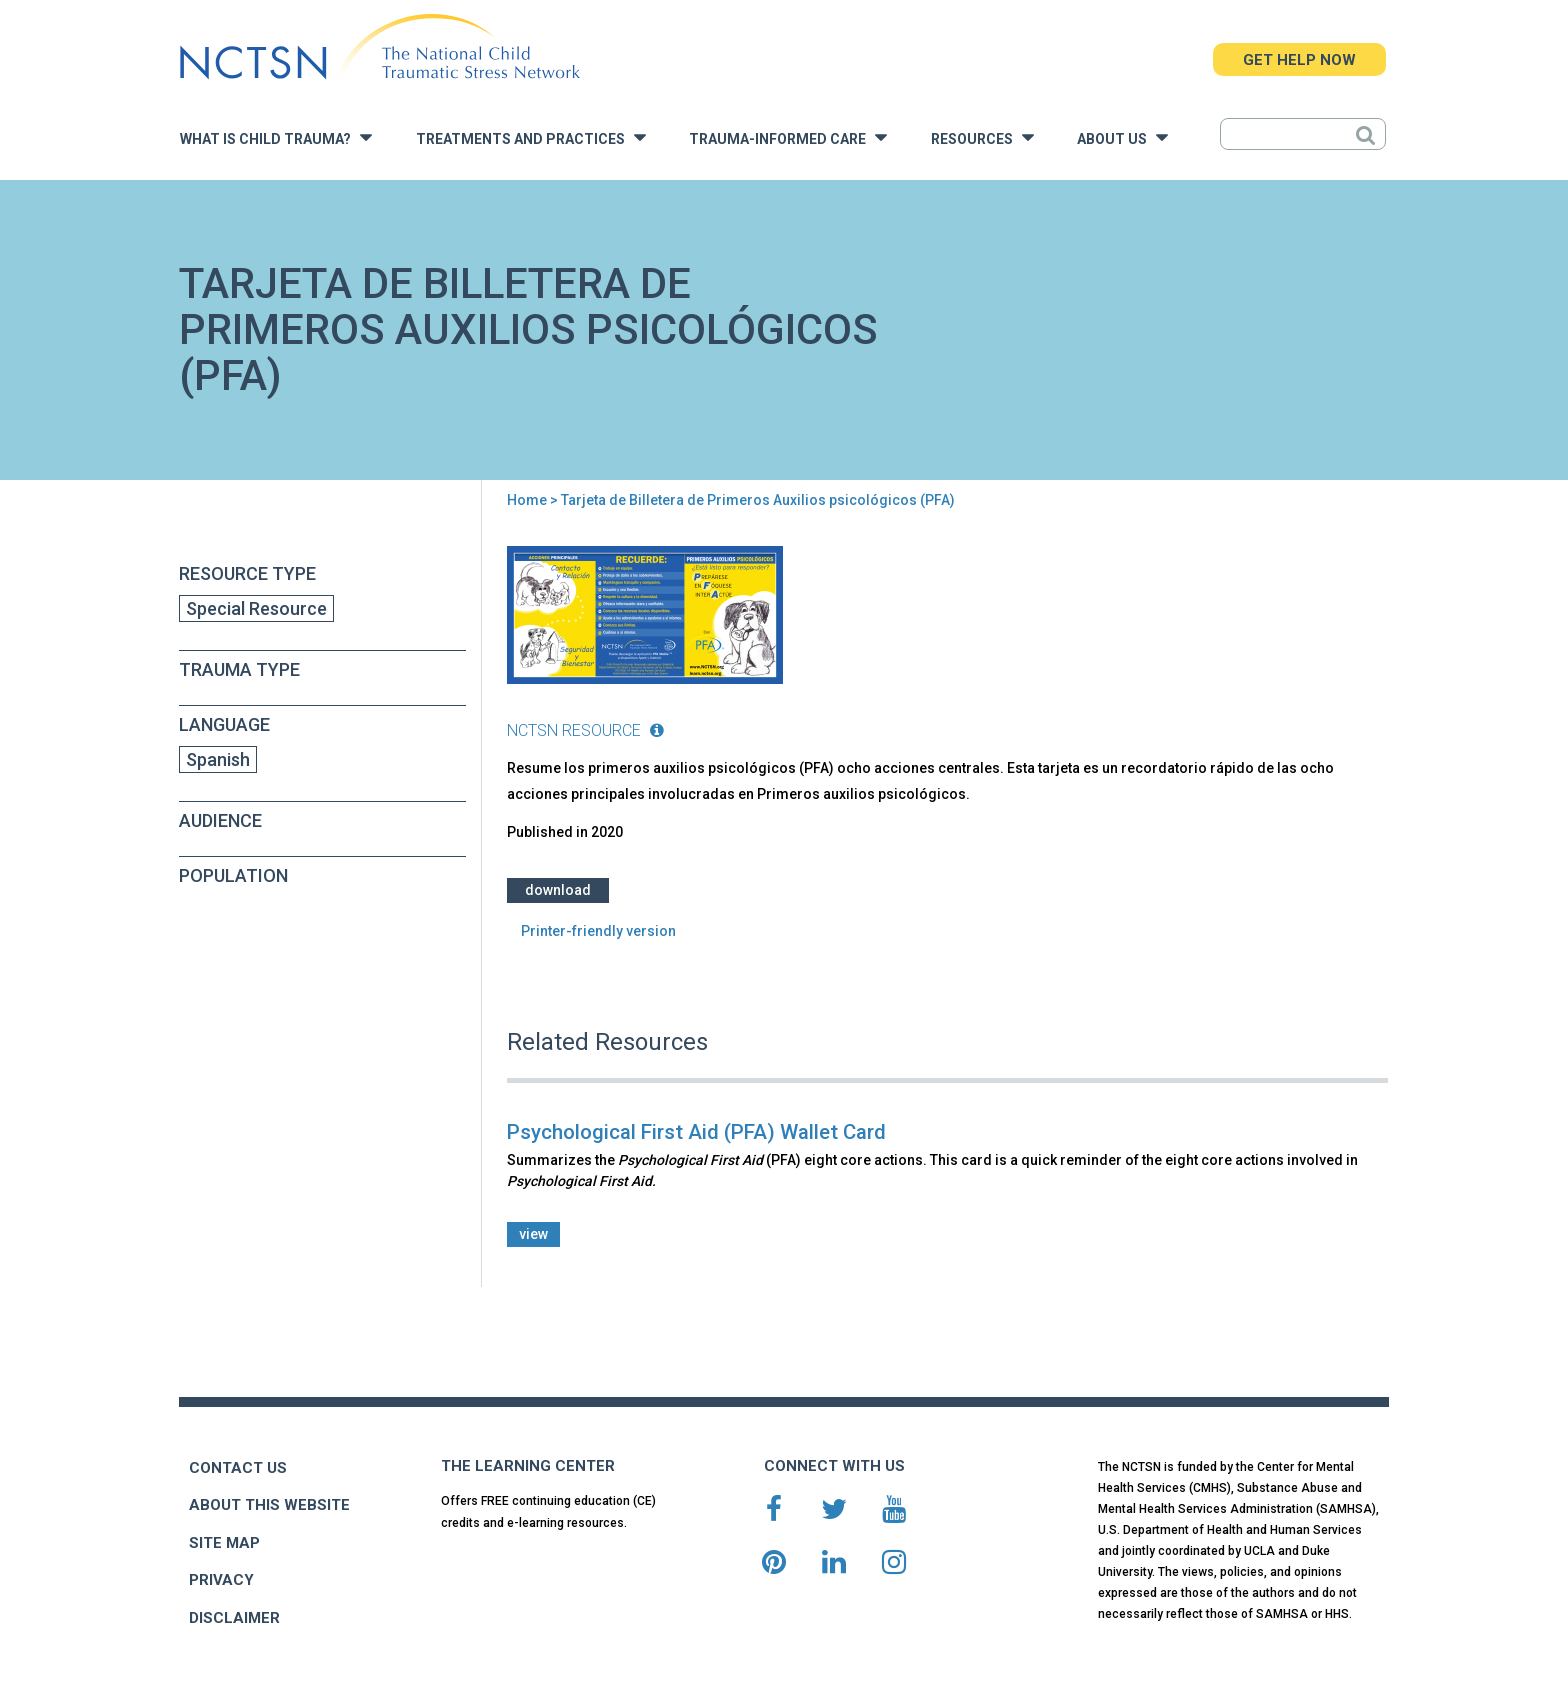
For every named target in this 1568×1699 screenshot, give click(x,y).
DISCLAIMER (234, 1618)
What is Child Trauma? (276, 137)
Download (558, 890)
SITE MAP (224, 1543)
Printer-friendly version (598, 931)
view (533, 1234)
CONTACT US (238, 1468)
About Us (1122, 137)
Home (527, 500)
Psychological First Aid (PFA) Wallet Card (696, 1132)
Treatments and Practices (531, 137)
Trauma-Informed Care (788, 137)
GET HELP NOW (1299, 60)
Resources (982, 137)
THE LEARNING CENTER (528, 1466)
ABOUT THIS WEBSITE (269, 1505)
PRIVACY (221, 1580)
